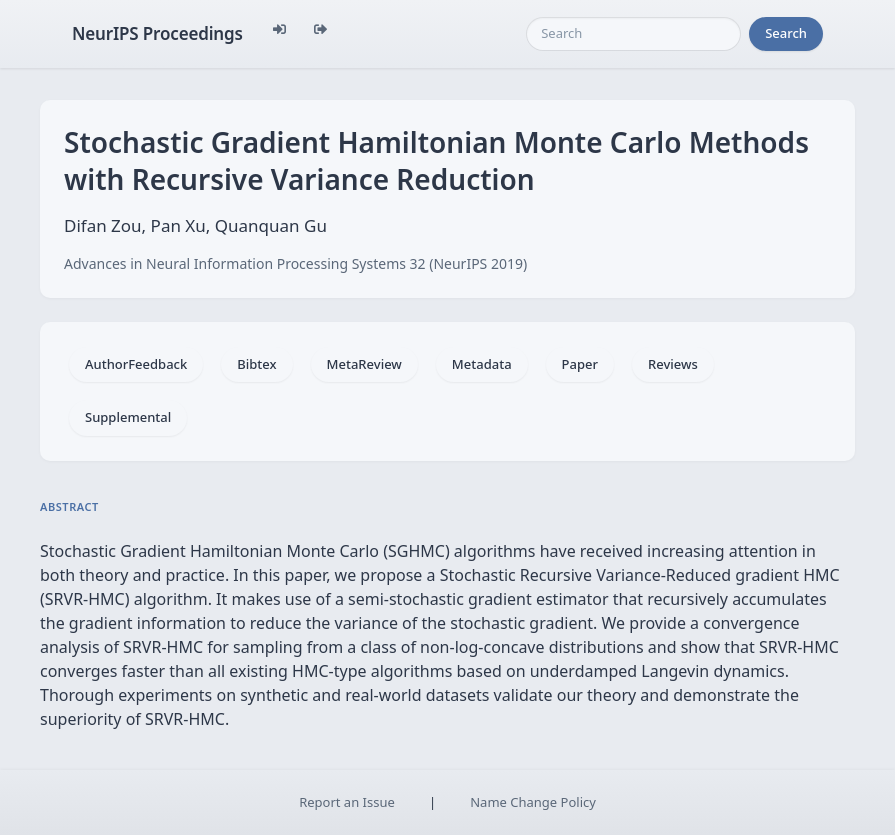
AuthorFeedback (136, 364)
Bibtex (256, 364)
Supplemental (128, 417)
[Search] (633, 34)
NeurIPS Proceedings (157, 33)
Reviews (673, 364)
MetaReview (364, 364)
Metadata (482, 364)
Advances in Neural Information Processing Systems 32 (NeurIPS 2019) (295, 263)
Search (786, 33)
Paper (580, 364)
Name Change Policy (533, 802)
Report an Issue (347, 802)
